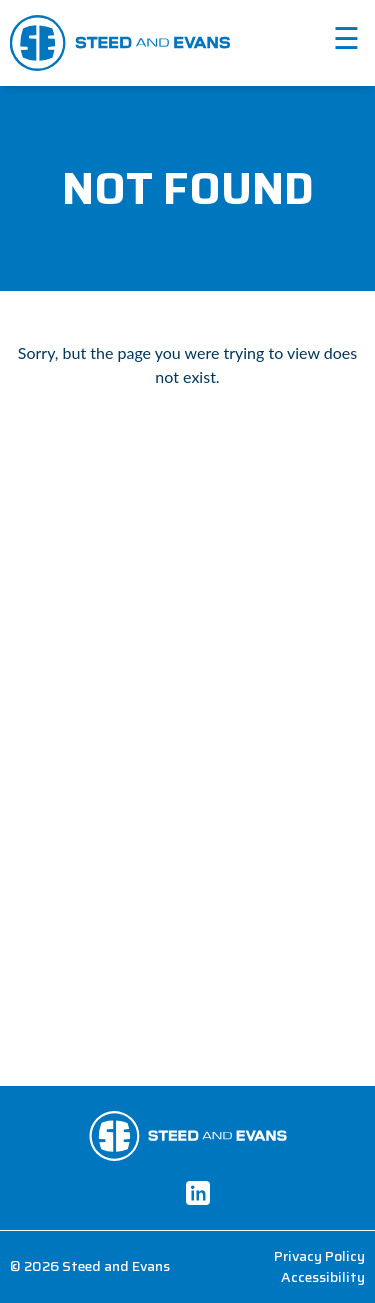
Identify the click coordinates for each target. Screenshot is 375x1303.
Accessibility (323, 1277)
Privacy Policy (319, 1256)
